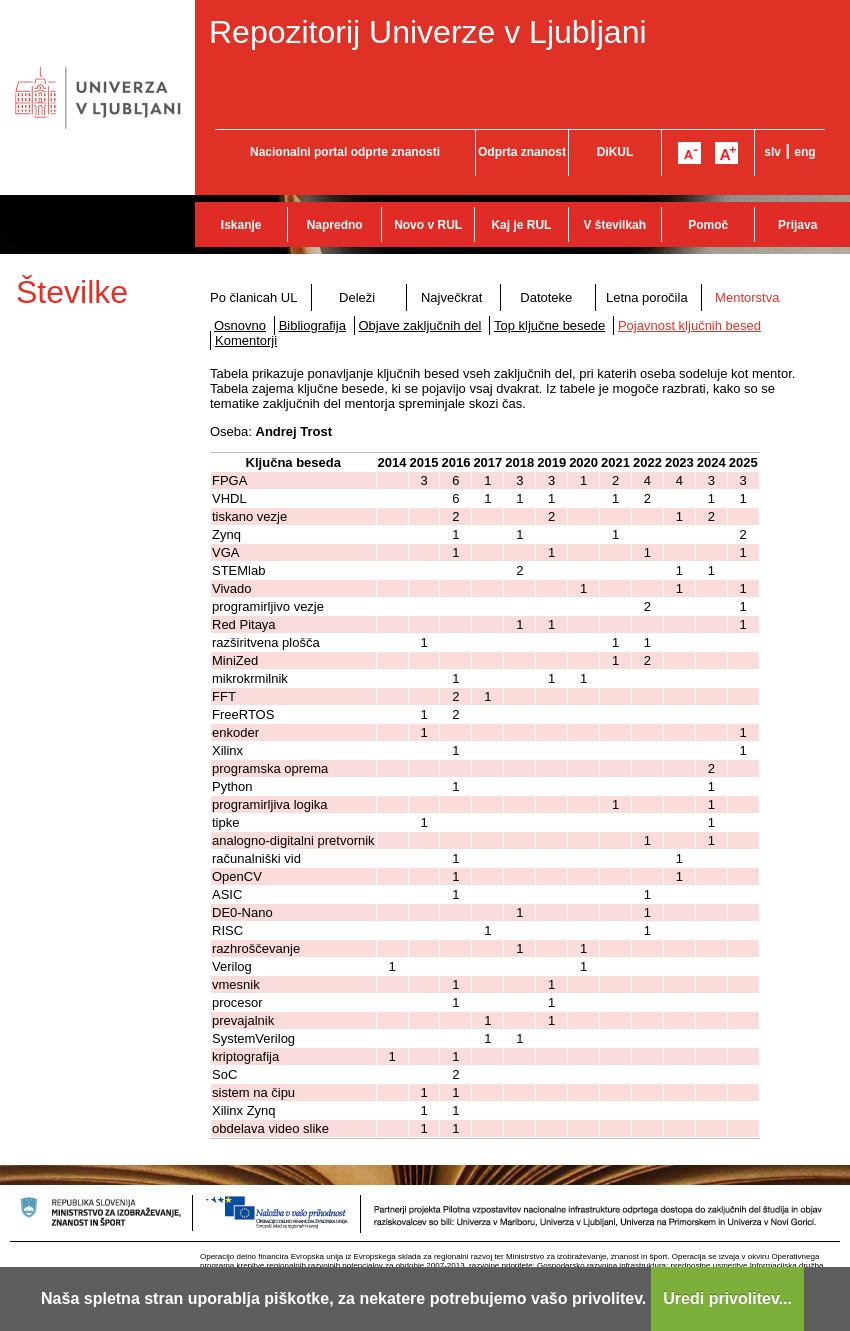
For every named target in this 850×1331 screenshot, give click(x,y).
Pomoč (708, 225)
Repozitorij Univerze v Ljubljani (428, 32)
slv (772, 152)
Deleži (357, 297)
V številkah (614, 225)
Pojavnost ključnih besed (689, 325)
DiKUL (615, 152)
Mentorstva (747, 297)
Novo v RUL (428, 225)
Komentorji (246, 340)
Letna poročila (647, 297)
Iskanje (241, 225)
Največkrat (451, 297)
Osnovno (240, 325)
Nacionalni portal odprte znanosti (345, 152)
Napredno (335, 225)
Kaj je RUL (521, 225)
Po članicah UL (253, 297)
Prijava (797, 225)
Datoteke (546, 297)
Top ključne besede (549, 325)
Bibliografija (312, 325)
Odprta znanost (522, 152)
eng (804, 152)
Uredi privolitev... (727, 1298)
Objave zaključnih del (420, 325)
